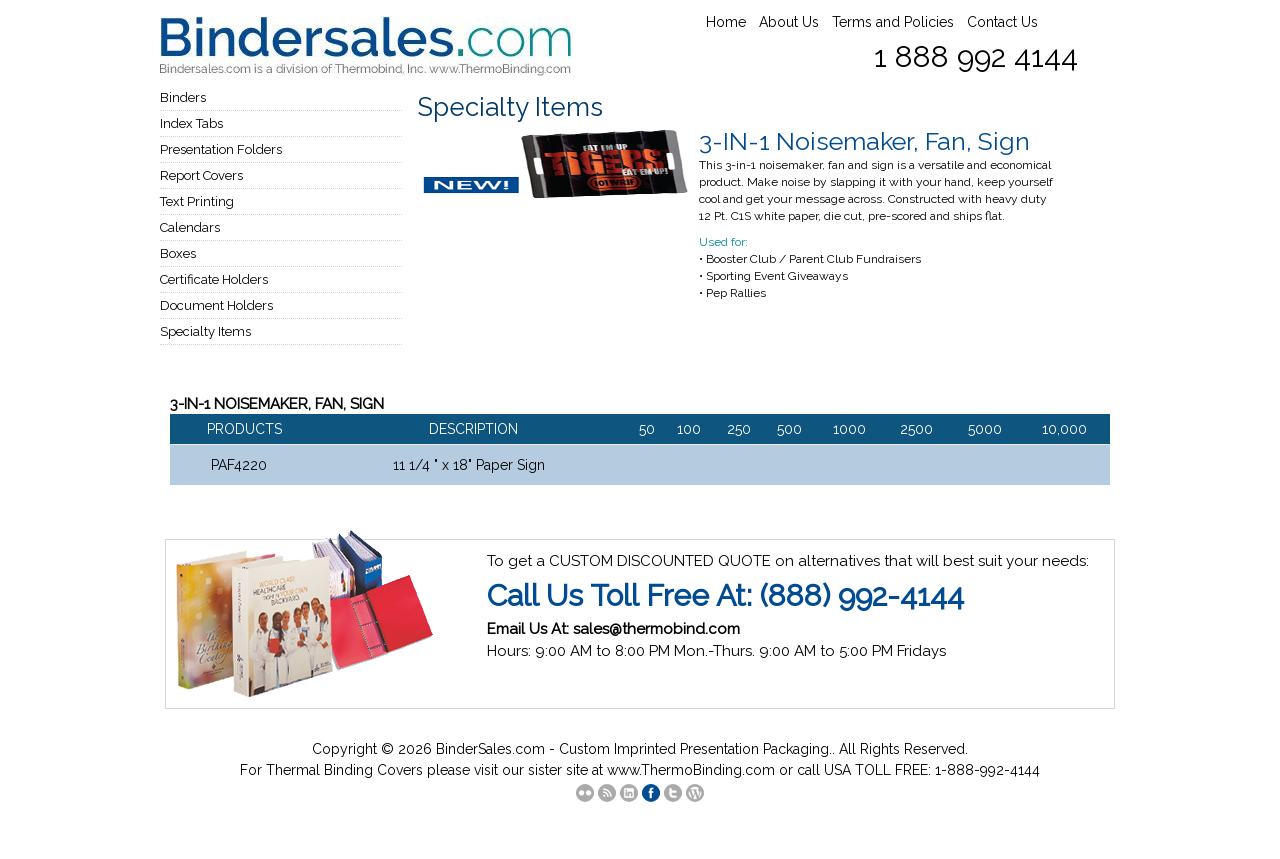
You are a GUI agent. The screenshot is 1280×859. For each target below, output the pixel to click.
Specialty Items (205, 331)
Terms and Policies (893, 22)
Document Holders (216, 305)
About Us (789, 22)
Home (726, 22)
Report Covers (201, 175)
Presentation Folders (221, 149)
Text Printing (197, 201)
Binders (183, 97)
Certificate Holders (214, 279)
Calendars (190, 227)
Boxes (178, 253)
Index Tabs (191, 123)
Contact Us (1002, 22)
